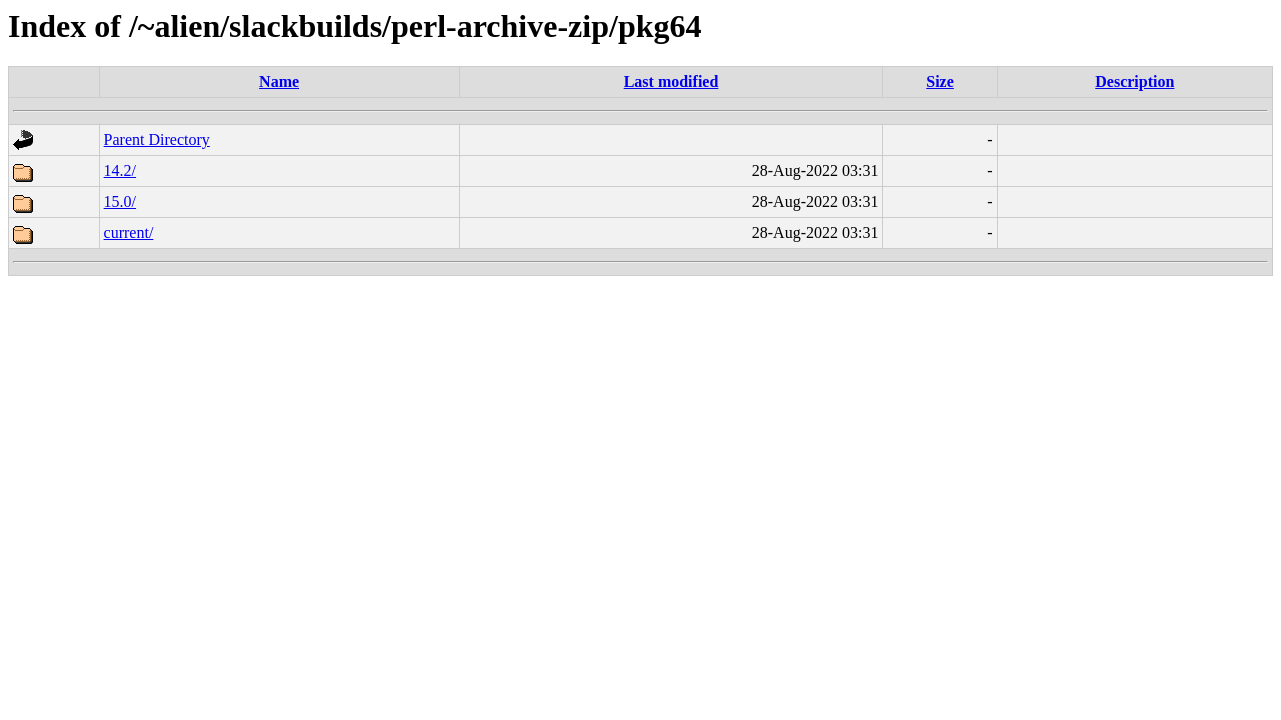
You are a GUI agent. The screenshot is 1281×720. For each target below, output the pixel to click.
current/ (129, 232)
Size (940, 81)
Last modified (671, 81)
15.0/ (120, 201)
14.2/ (120, 170)
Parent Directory (157, 139)
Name (279, 81)
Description (1134, 81)
